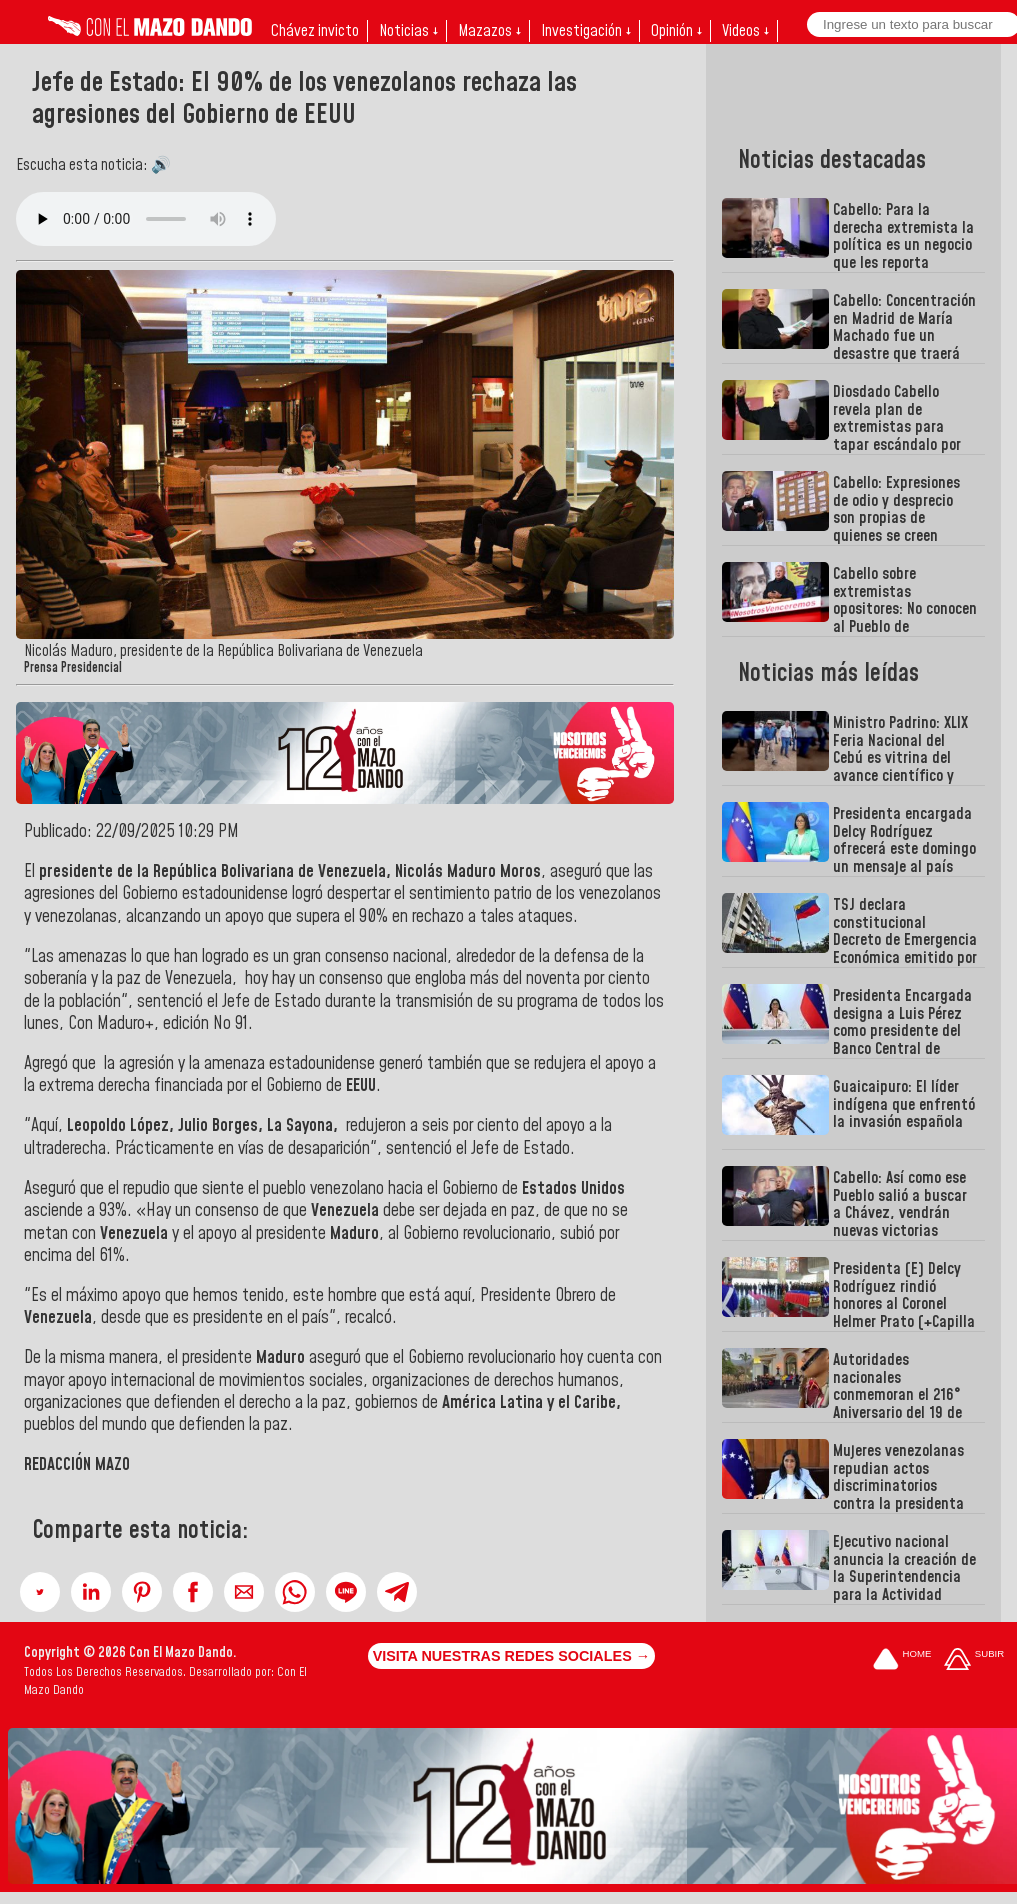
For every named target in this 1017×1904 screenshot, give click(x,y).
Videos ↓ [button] (745, 31)
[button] (40, 1592)
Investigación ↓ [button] (586, 31)
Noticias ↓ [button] (408, 31)
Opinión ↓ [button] (676, 31)
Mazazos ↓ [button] (489, 31)
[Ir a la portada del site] (902, 1660)
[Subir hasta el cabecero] (974, 1660)
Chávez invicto (315, 31)
